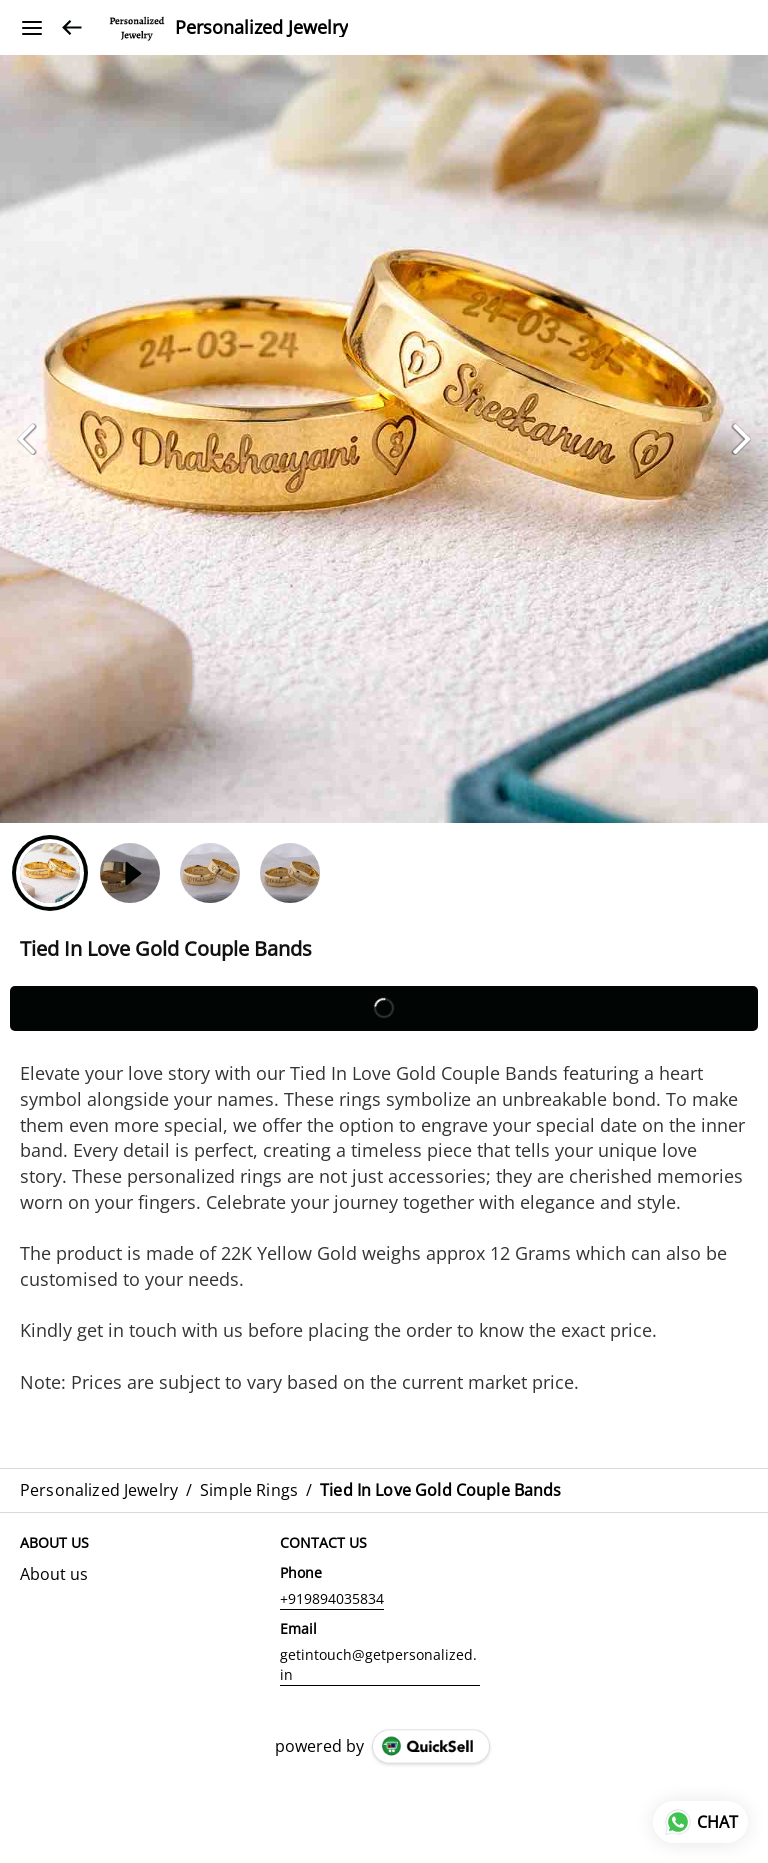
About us (54, 1574)
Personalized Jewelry (261, 28)
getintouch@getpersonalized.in (378, 1664)
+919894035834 (332, 1598)
